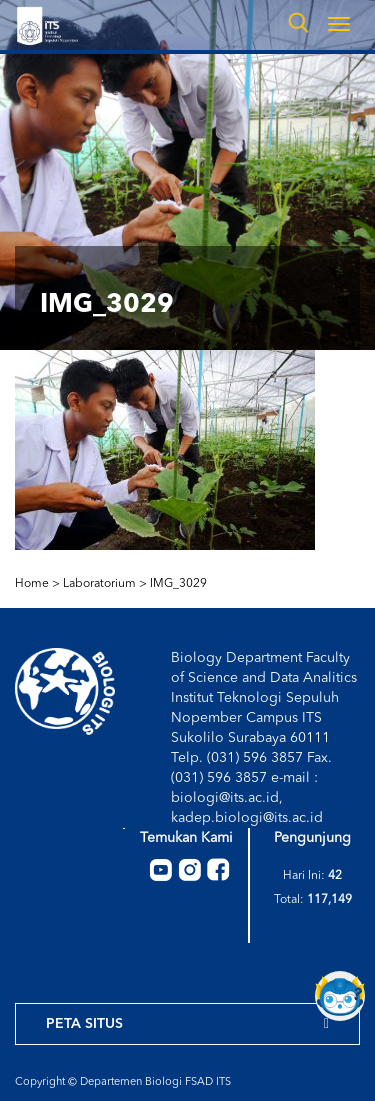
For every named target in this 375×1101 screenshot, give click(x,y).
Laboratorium (99, 584)
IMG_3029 (178, 584)
